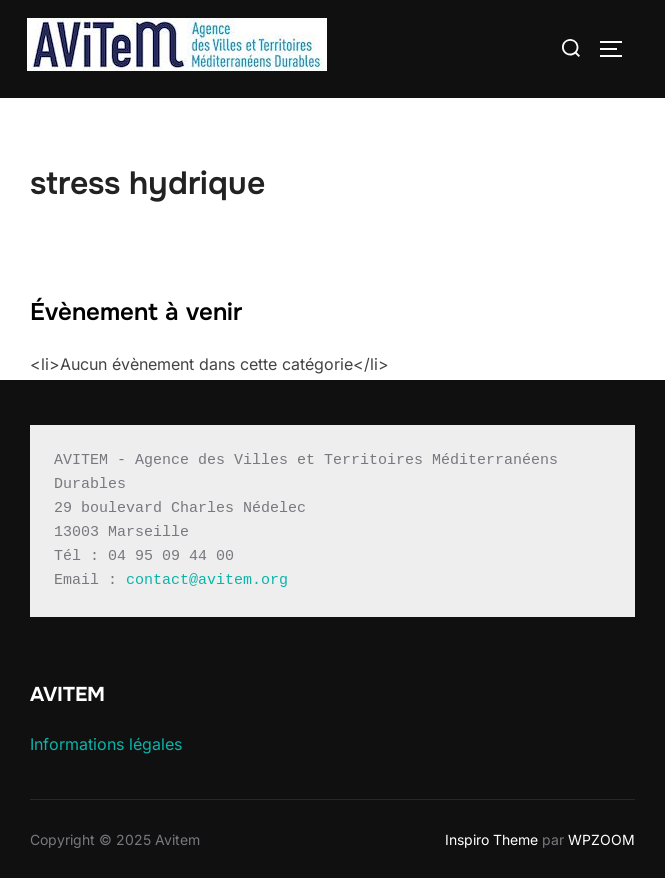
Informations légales (106, 744)
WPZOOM (601, 839)
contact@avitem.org (207, 580)
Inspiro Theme (491, 839)
